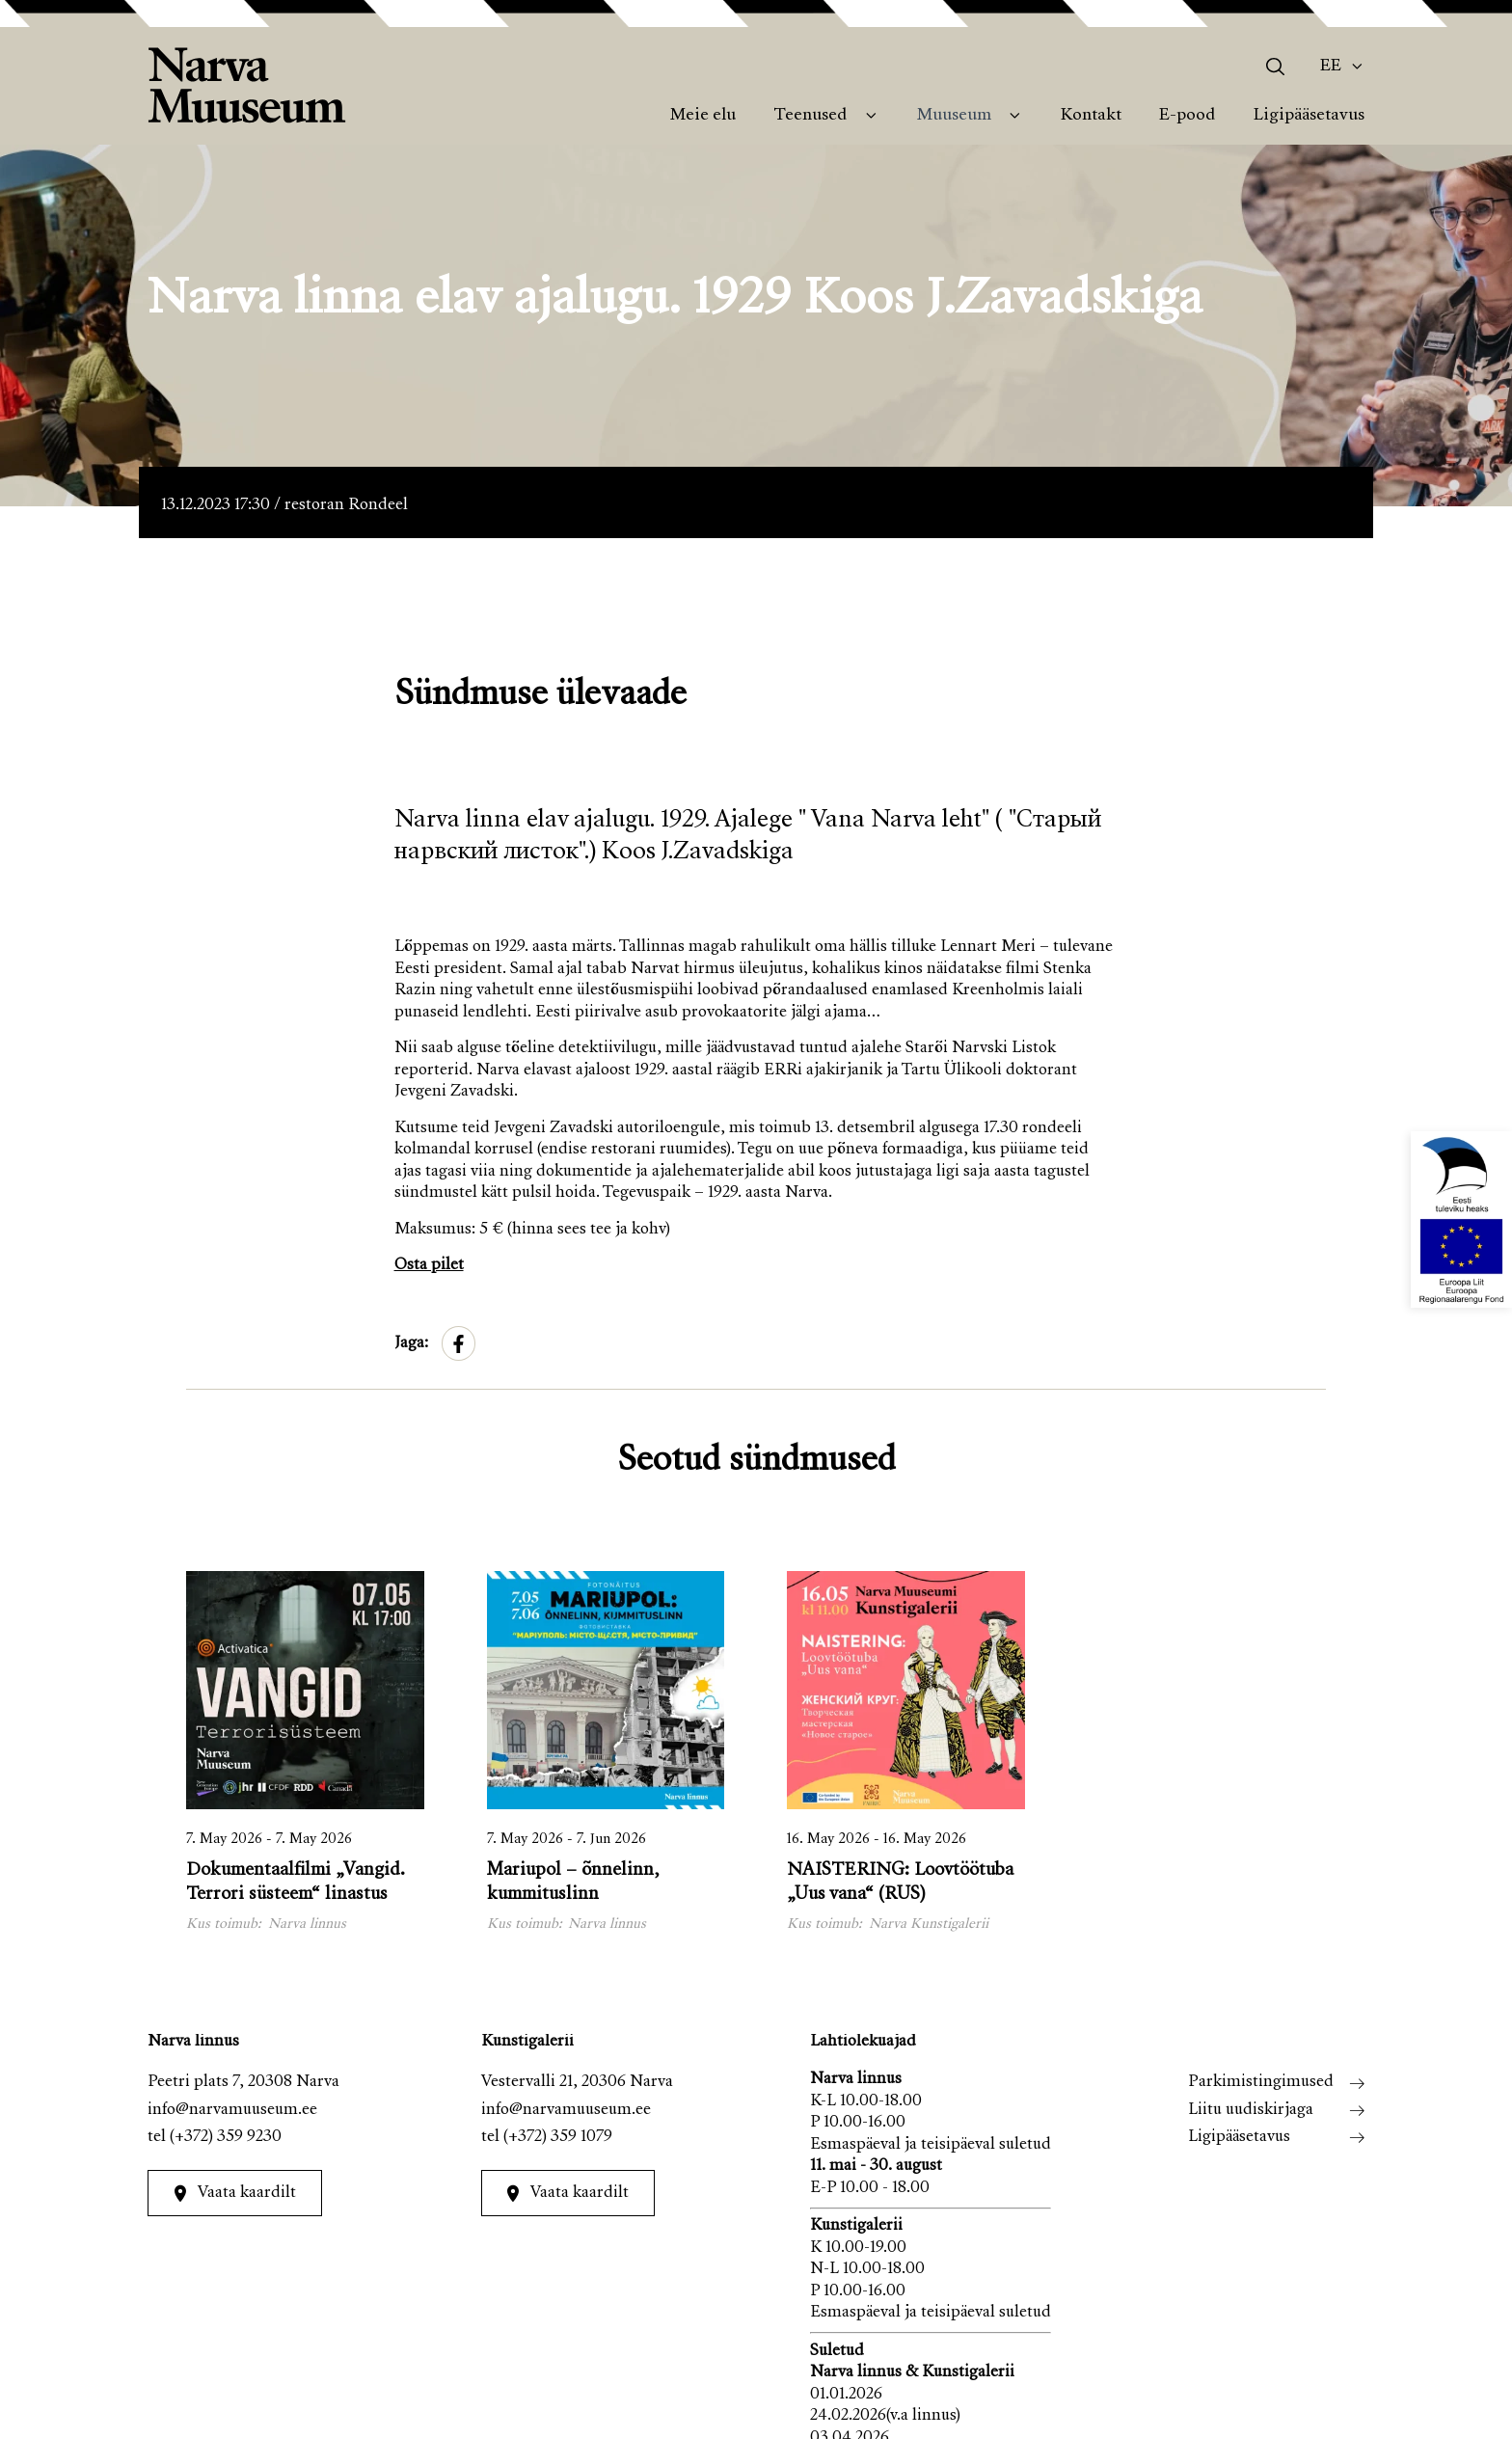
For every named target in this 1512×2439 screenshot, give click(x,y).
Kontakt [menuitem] (1091, 115)
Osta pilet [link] (429, 1266)
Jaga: (411, 1344)
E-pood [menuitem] (1187, 115)
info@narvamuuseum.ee (232, 2110)
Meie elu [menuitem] (703, 115)
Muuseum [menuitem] (954, 115)
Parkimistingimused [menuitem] (1261, 2082)
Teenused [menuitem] (810, 115)
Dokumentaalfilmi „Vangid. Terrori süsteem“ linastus (295, 1882)
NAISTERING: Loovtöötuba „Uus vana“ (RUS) (900, 1882)
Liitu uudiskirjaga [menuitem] (1250, 2110)
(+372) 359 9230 (226, 2137)
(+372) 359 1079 (557, 2137)
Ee (1330, 66)
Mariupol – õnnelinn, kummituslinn (573, 1882)
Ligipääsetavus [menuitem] (1309, 115)
